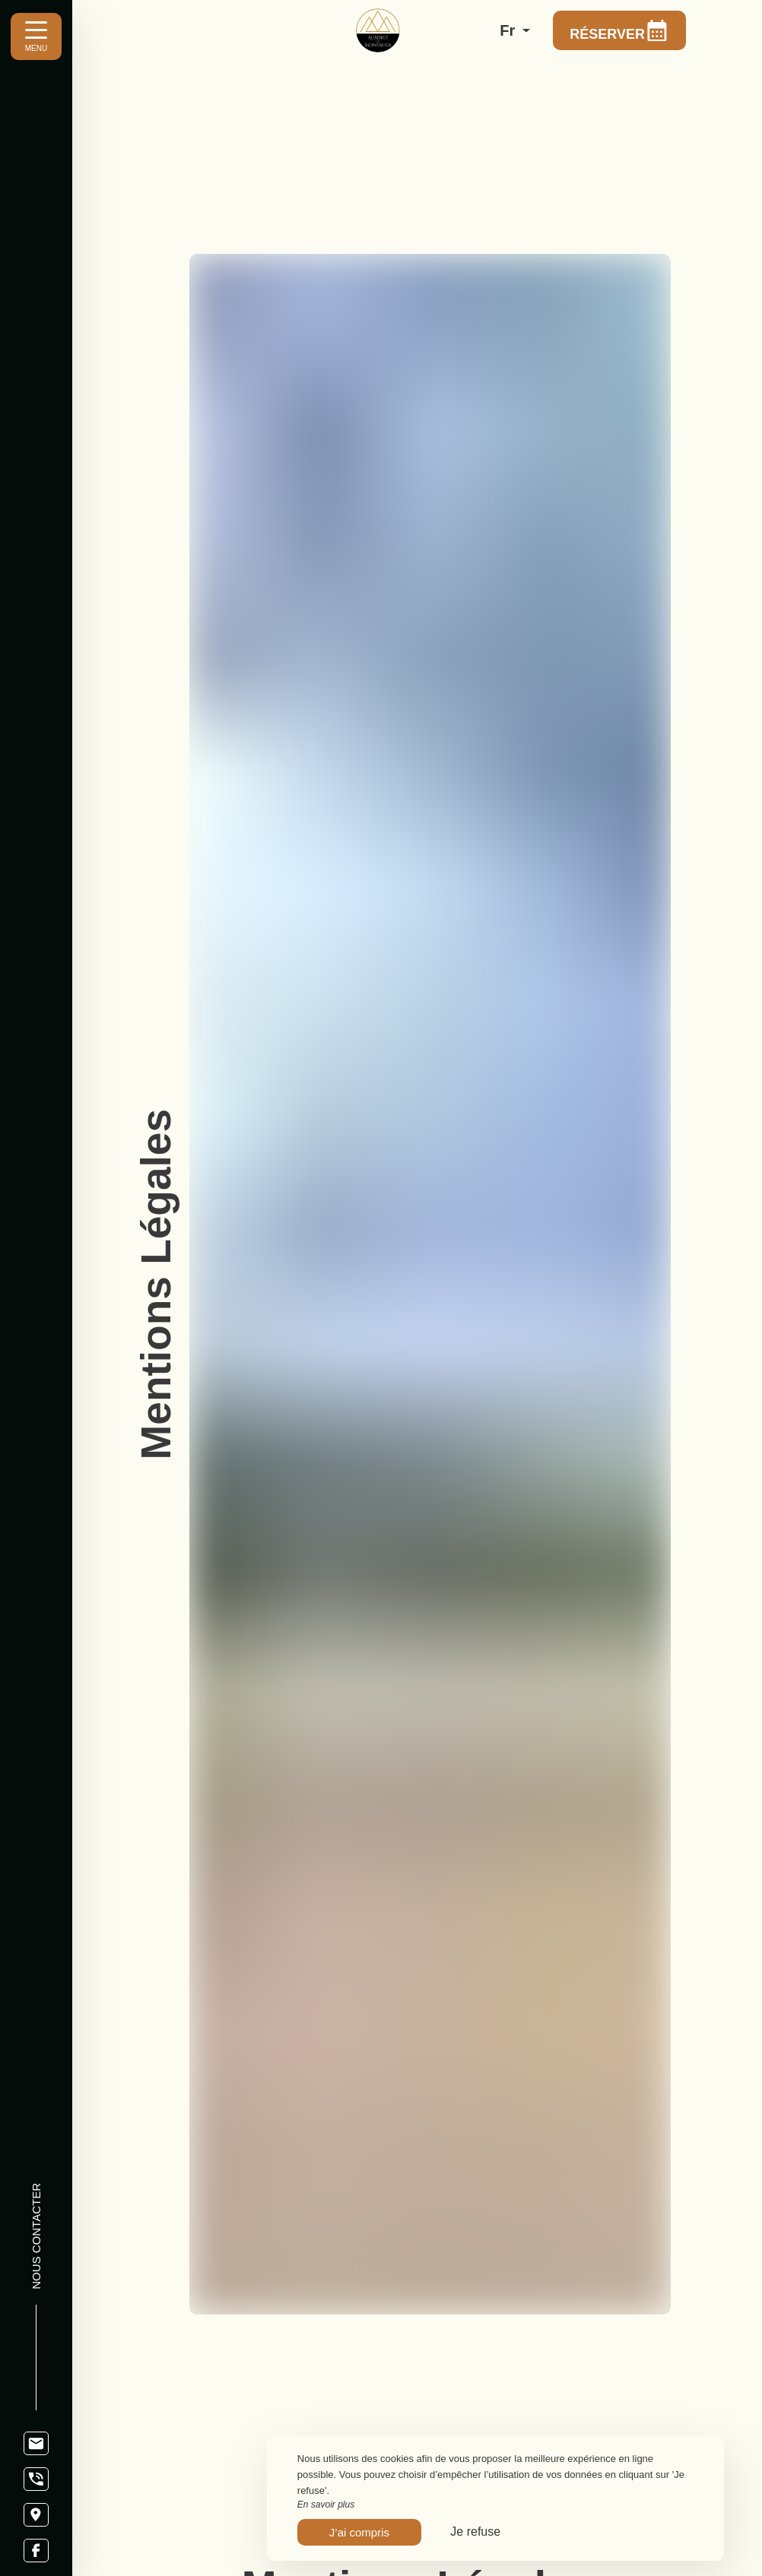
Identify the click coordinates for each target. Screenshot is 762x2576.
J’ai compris (359, 2532)
